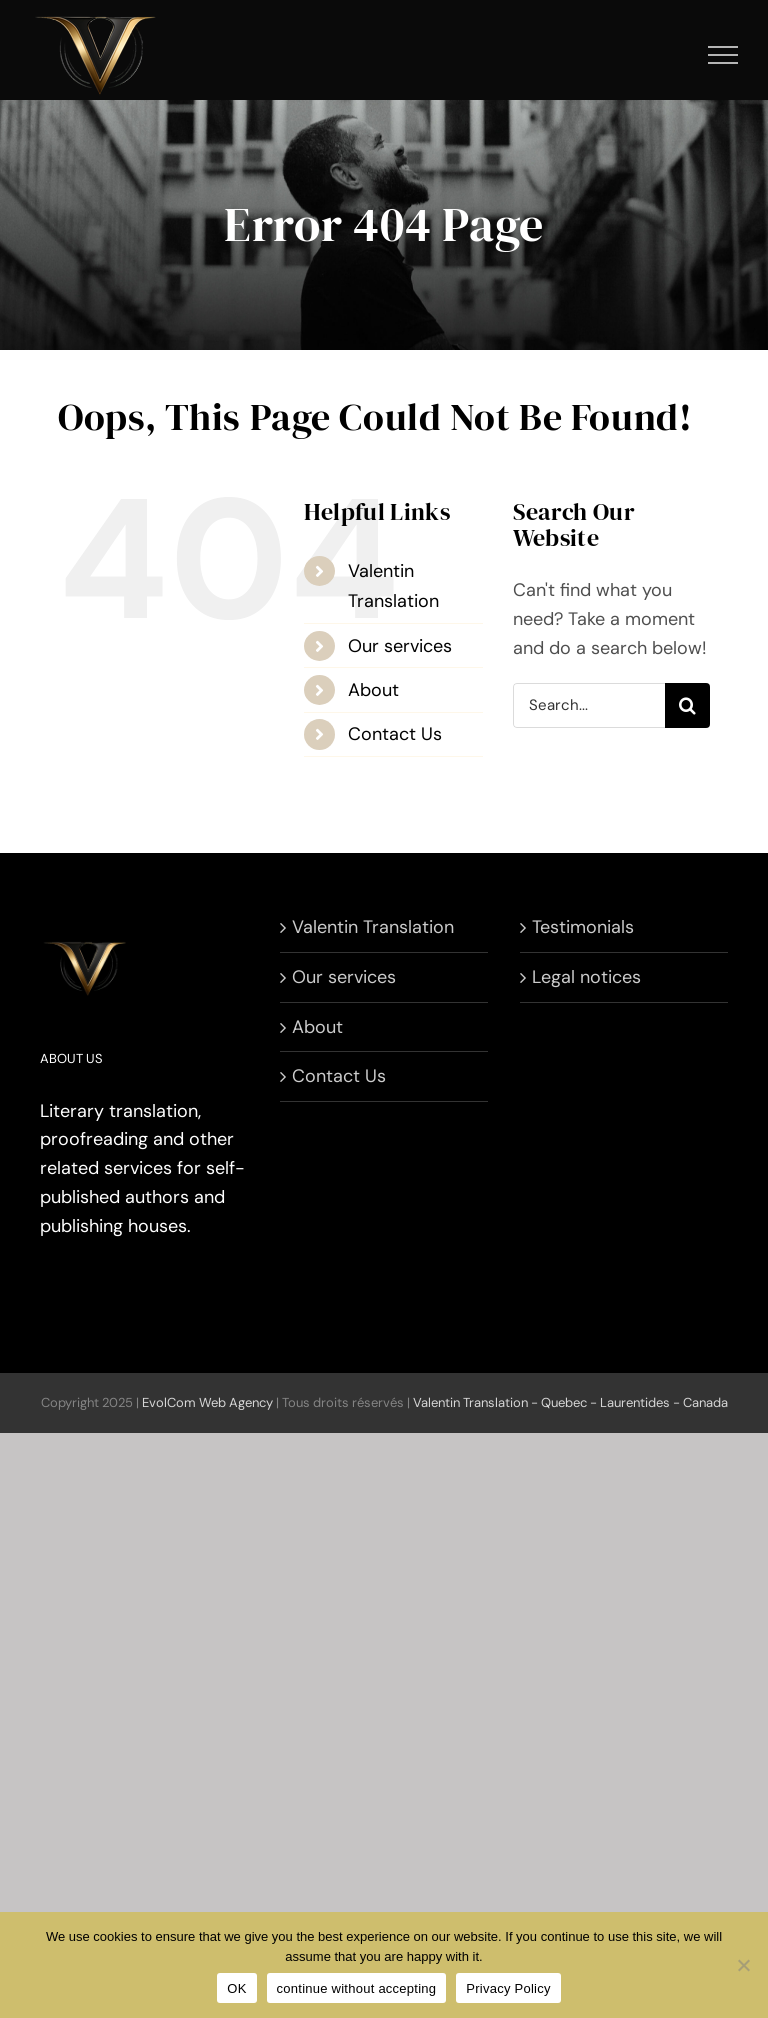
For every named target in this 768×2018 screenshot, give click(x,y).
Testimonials (583, 927)
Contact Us (395, 734)
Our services (400, 646)
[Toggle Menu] (723, 55)
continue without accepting (357, 1988)
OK (236, 1988)
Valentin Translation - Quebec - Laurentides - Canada (570, 1402)
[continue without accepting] (743, 1965)
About (373, 690)
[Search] (687, 705)
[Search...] (589, 705)
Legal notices (586, 977)
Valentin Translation (373, 927)
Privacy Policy (508, 1988)
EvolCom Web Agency (207, 1402)
